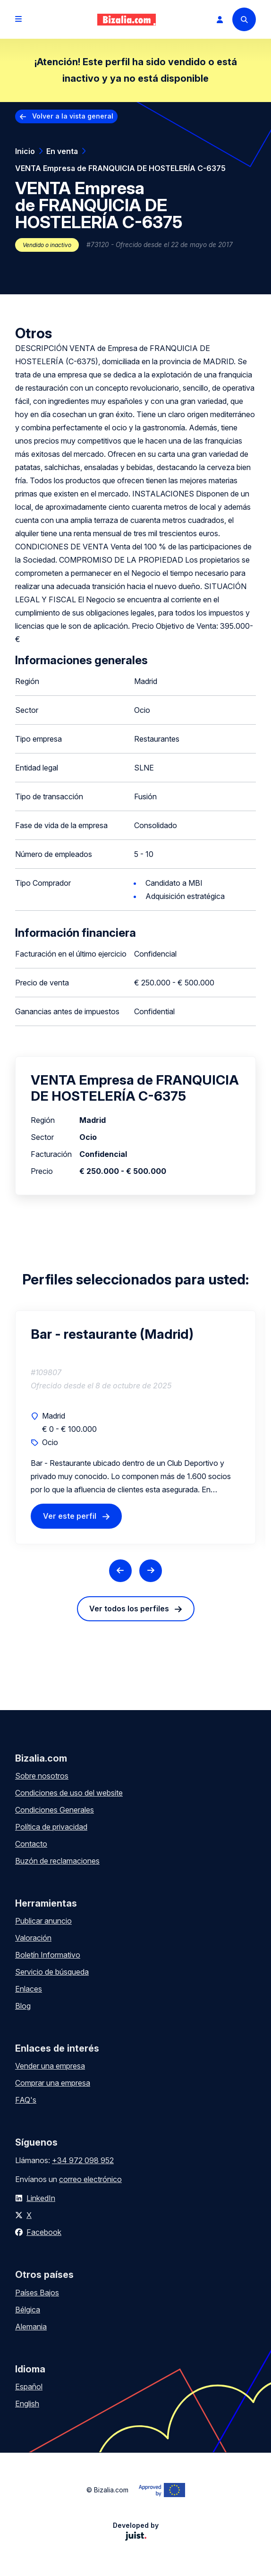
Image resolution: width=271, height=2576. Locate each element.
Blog (23, 2006)
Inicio (25, 151)
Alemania (31, 2326)
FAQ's (25, 2100)
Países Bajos (37, 2292)
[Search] (244, 19)
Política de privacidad (51, 1826)
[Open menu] (18, 19)
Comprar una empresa (52, 2083)
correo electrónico (90, 2179)
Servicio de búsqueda (52, 1972)
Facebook (43, 2232)
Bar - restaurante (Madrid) (112, 1334)
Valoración (33, 1938)
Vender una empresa (50, 2066)
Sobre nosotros (41, 1775)
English (27, 2403)
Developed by (136, 2531)
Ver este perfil (69, 1516)
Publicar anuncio (43, 1921)
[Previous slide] (120, 1570)
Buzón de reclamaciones (57, 1861)
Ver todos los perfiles (129, 1608)
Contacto (31, 1844)
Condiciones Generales (54, 1809)
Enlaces (28, 1989)
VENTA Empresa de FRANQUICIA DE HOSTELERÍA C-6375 (120, 168)
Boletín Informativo (47, 1955)
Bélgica (27, 2309)
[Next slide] (150, 1570)
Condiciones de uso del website (69, 1792)
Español (28, 2386)
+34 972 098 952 (83, 2160)
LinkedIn (40, 2198)
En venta (62, 151)
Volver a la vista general (72, 116)
